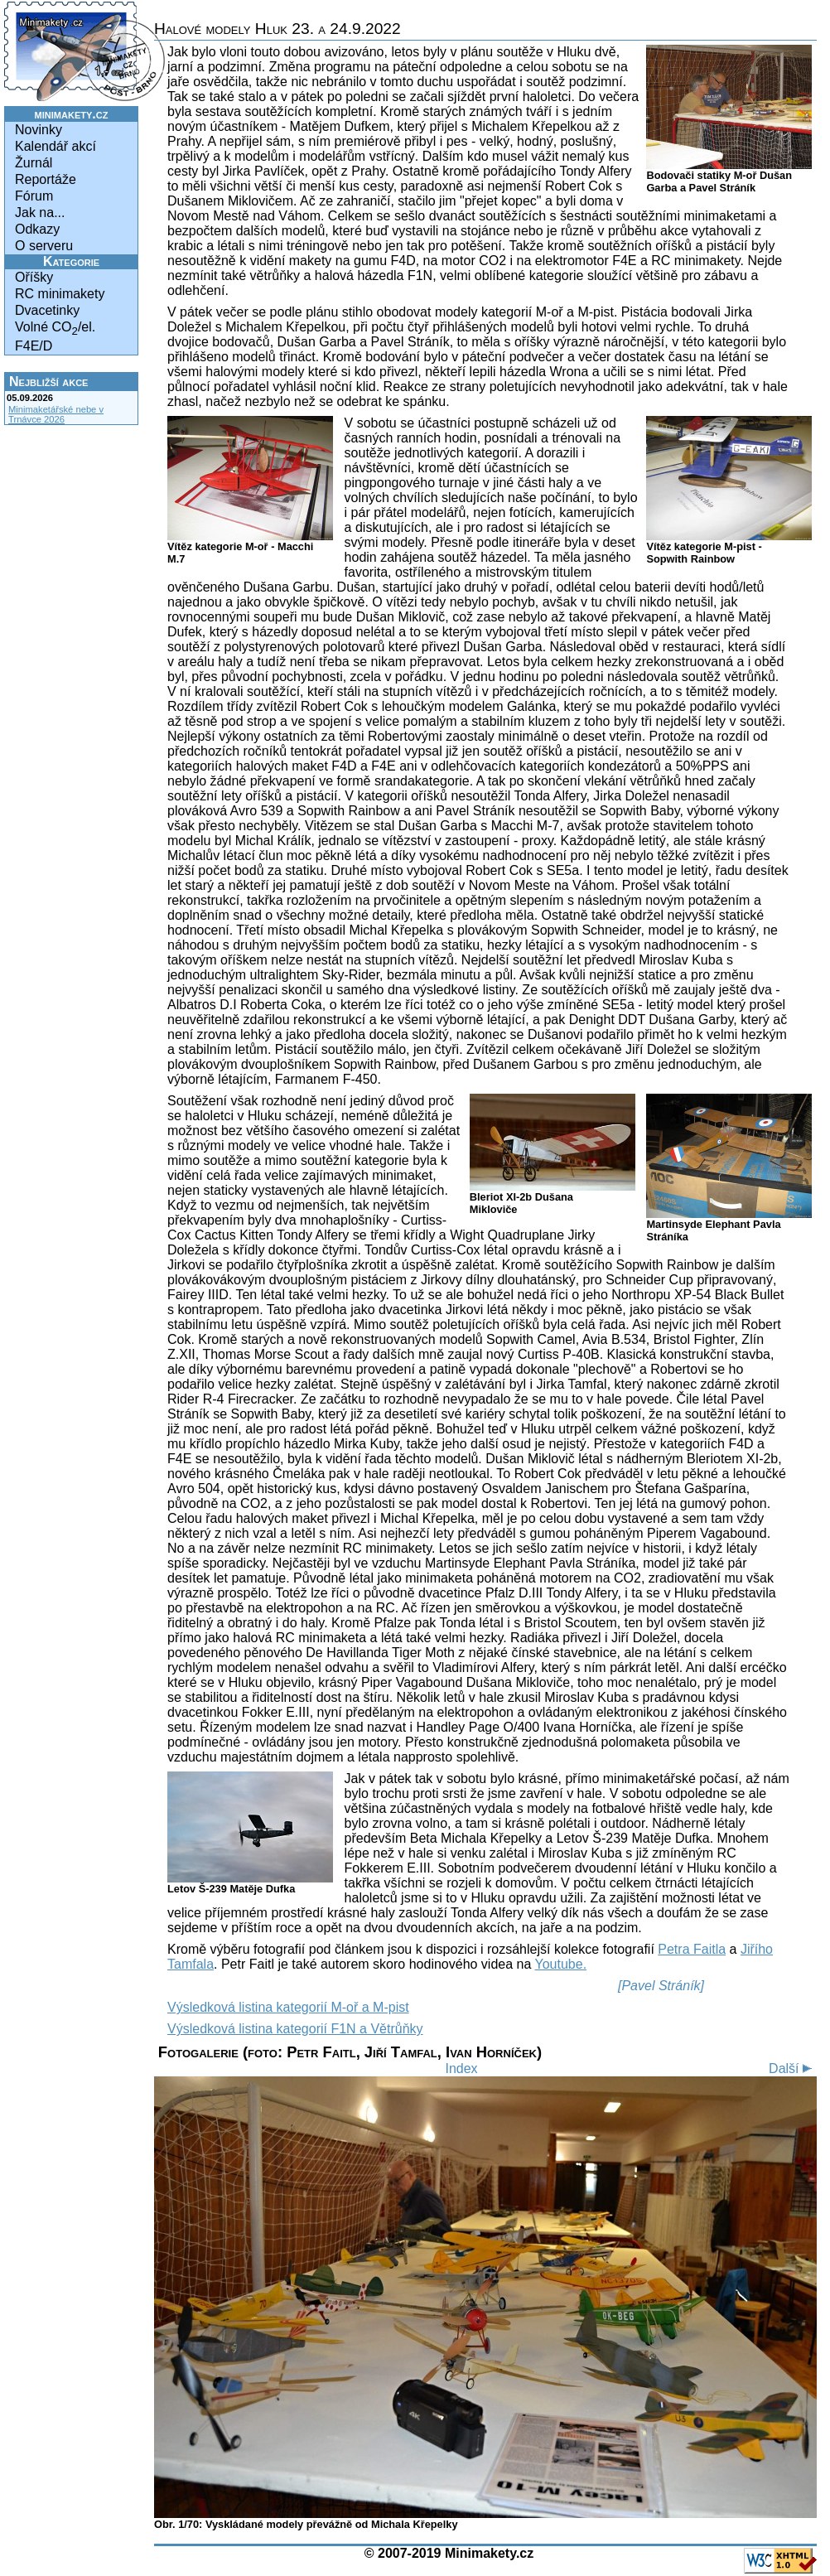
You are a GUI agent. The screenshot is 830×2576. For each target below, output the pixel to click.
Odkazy (37, 229)
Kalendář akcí (55, 146)
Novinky (38, 130)
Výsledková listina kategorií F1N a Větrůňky (295, 2029)
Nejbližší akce (48, 382)
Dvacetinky (47, 310)
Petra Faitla (692, 1949)
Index (461, 2068)
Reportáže (45, 179)
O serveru (44, 246)
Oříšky (34, 277)
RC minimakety (59, 294)
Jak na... (40, 212)
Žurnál (33, 163)
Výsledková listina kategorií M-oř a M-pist (288, 2007)
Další (793, 2068)
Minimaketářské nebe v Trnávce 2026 (56, 414)
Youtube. (561, 1964)
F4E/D (33, 346)
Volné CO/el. (55, 328)
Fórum (34, 196)
